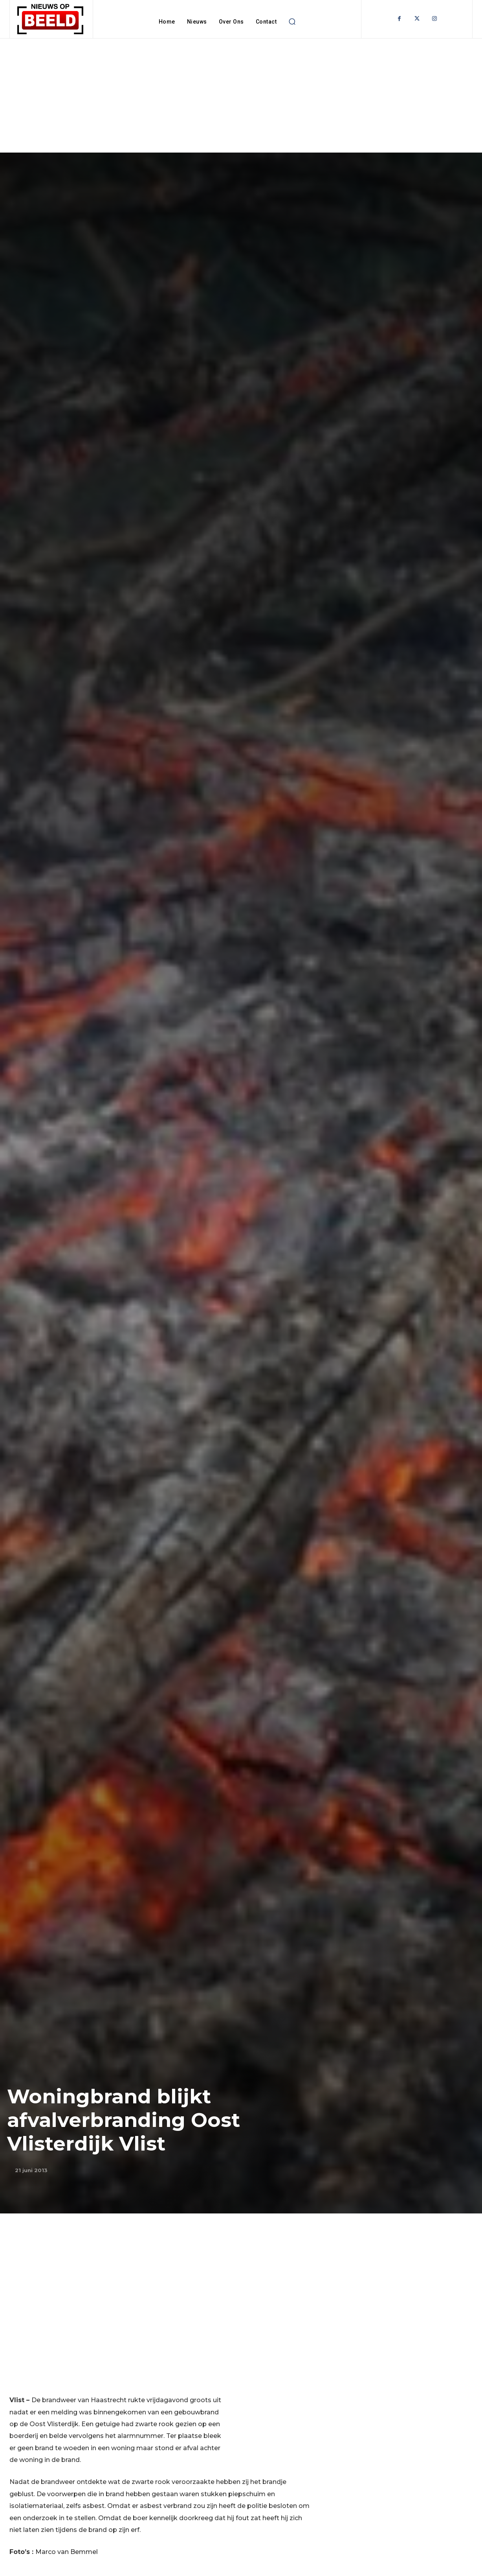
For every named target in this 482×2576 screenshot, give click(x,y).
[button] (291, 21)
